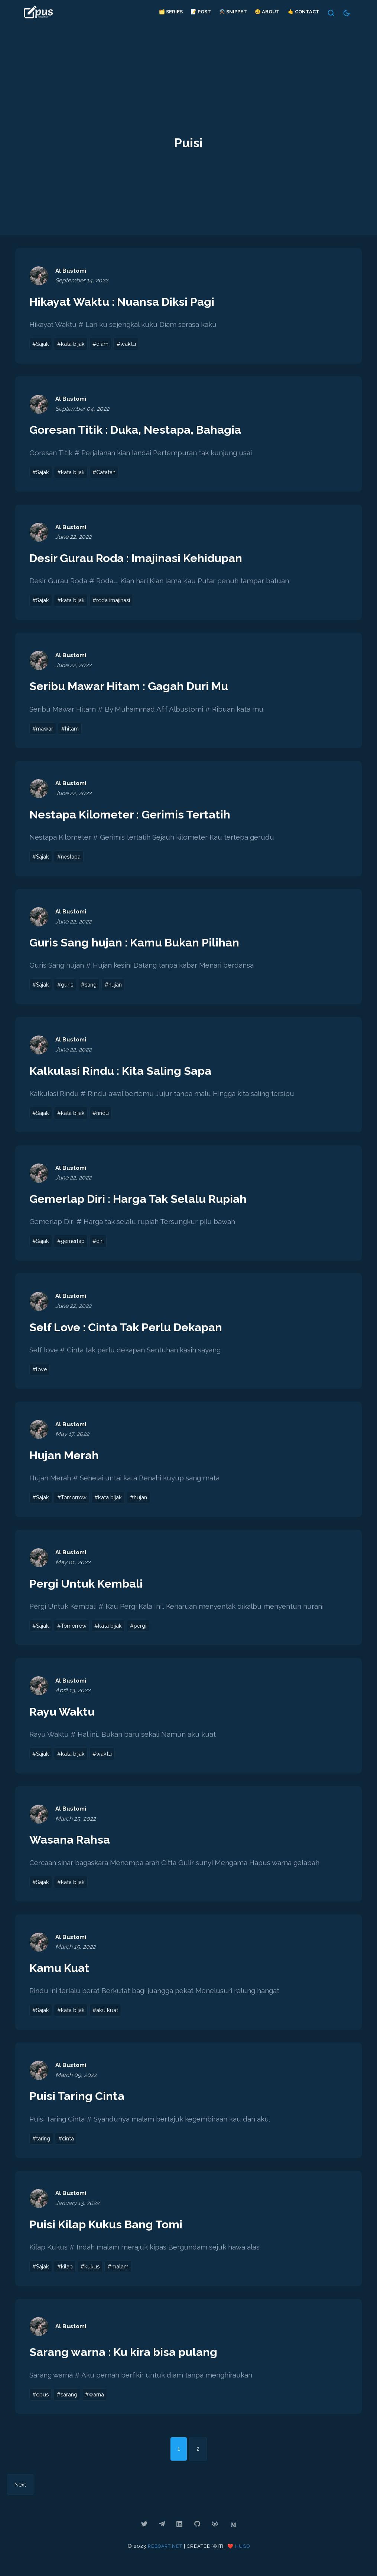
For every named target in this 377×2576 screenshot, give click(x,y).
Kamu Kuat (60, 1973)
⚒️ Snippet (232, 11)
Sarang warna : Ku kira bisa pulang (127, 2358)
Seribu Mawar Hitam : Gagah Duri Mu (133, 687)
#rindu (104, 1115)
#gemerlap (73, 1244)
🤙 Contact (303, 11)
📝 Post (200, 11)
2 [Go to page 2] (198, 2455)
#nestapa (71, 858)
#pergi (143, 1630)
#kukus (92, 2272)
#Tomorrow (73, 1501)
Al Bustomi (71, 271)
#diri (102, 1244)
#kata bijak (73, 344)
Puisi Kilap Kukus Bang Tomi (108, 2230)
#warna (98, 2400)
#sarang (68, 2400)
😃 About (266, 11)
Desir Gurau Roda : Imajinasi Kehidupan (140, 559)
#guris (66, 987)
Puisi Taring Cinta (78, 2101)
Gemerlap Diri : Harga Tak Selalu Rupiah (143, 1201)
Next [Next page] (21, 2491)
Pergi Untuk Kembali (87, 1587)
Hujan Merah (65, 1459)
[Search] (331, 12)
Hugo (243, 2553)
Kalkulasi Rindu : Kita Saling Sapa (124, 1073)
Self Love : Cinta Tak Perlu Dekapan (129, 1330)
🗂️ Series (170, 11)
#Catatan (109, 473)
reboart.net (164, 2553)
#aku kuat (109, 2015)
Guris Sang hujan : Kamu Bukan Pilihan (138, 944)
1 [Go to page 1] (178, 2455)
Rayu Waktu (63, 1716)
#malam (121, 2272)
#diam (104, 344)
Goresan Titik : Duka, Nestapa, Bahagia (139, 430)
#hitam (71, 730)
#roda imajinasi (116, 601)
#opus (40, 2400)
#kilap (66, 2272)
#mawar (43, 730)
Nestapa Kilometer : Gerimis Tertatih (133, 816)
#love (40, 1372)
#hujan (117, 987)
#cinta (68, 2144)
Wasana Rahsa (71, 1844)
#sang (91, 987)
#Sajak (41, 344)
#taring (42, 2144)
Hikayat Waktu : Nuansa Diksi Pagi (125, 302)
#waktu (131, 344)
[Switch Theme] (346, 12)
